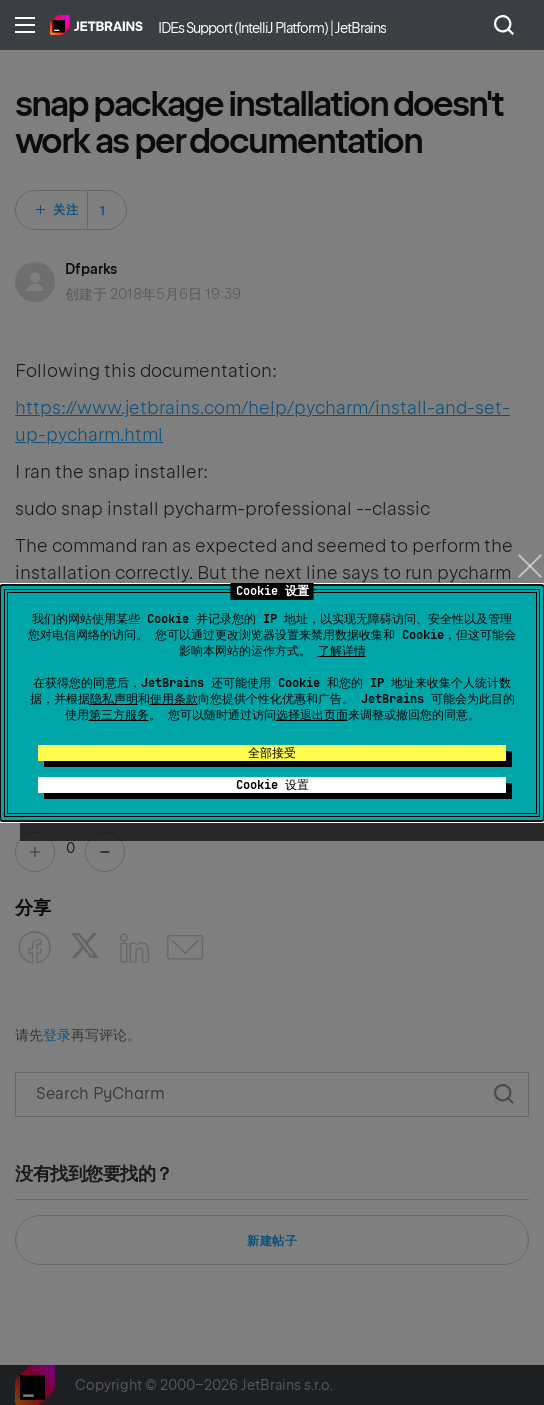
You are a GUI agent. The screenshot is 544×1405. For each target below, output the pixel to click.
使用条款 (174, 699)
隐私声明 (114, 699)
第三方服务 (119, 715)
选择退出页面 (312, 715)
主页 (96, 25)
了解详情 (342, 651)
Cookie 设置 (272, 785)
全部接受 (272, 753)
